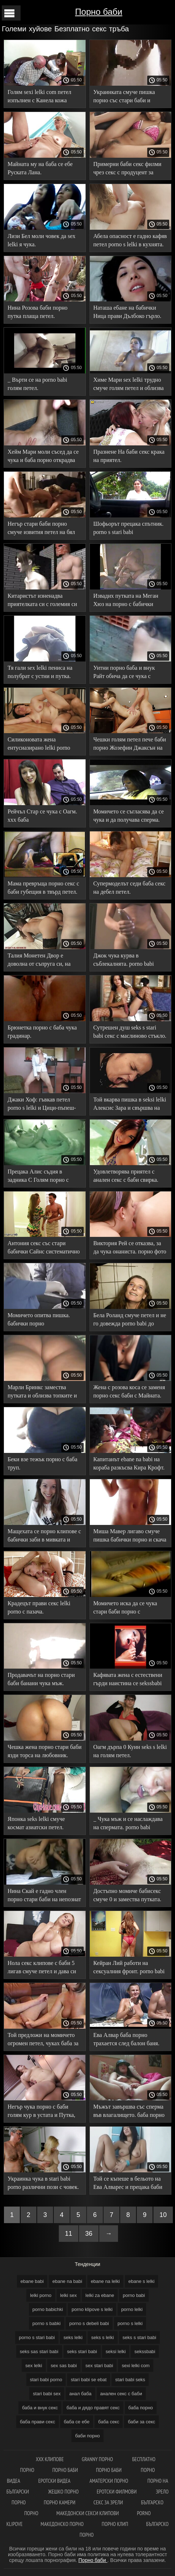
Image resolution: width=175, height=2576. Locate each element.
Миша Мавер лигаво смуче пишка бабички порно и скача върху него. (129, 1536)
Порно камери (59, 2502)
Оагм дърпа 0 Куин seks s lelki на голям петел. (130, 1751)
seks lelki (73, 2337)
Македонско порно (62, 2524)
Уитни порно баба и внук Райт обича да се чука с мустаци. (124, 673)
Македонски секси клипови (87, 2513)
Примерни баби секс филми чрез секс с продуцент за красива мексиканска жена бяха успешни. (127, 169)
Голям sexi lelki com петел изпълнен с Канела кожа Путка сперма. (39, 97)
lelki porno (40, 2295)
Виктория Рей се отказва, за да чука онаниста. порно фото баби (129, 1248)
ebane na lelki (105, 2281)
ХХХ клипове (50, 2459)
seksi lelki (116, 2351)
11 (68, 2233)
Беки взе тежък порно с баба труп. (42, 1463)
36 (88, 2233)
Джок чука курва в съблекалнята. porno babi (123, 959)
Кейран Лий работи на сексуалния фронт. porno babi (129, 1967)
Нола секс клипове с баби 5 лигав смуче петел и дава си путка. (42, 1968)
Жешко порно (63, 2491)
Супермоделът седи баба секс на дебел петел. (129, 887)
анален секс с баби (121, 2393)
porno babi (134, 2295)
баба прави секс (37, 2421)
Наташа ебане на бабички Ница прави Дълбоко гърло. (127, 312)
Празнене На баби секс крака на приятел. (129, 456)
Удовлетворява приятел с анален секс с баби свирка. (125, 1175)
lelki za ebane (100, 2295)
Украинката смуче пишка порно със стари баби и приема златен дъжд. (124, 97)
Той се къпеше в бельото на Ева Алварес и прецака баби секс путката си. (127, 2184)
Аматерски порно (109, 2480)
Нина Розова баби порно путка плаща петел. (37, 312)
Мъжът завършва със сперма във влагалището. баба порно (129, 2111)
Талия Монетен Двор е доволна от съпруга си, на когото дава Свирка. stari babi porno (43, 960)
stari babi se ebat (88, 2379)
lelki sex (68, 2295)
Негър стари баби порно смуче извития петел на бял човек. (41, 529)
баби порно (87, 2435)
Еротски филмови (117, 2491)
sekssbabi (144, 2351)
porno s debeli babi (89, 2323)
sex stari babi (99, 2365)
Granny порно (98, 2459)
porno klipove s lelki (91, 2309)
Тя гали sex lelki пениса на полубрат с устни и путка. (40, 672)
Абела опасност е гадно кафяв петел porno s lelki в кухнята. (130, 240)
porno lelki (132, 2309)
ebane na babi (67, 2281)
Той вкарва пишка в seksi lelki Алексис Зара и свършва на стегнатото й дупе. (129, 1104)
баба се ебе (76, 2421)
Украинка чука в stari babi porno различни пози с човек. (43, 2183)
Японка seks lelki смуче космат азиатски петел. (36, 1823)
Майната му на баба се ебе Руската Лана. (40, 168)
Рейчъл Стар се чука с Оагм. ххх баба (42, 815)
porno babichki (47, 2309)
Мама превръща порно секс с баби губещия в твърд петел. (43, 887)
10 (163, 2214)
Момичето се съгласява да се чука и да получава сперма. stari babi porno (128, 816)
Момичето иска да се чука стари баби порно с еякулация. (125, 1608)
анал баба (80, 2393)
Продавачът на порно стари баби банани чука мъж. (41, 1679)
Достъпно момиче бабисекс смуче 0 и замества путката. (127, 1895)
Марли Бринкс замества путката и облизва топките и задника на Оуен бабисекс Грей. (42, 1392)
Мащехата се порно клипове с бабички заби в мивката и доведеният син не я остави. (44, 1536)
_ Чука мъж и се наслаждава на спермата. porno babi (128, 1823)
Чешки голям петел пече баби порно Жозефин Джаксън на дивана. (129, 744)
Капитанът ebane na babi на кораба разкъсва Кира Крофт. (129, 1463)
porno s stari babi (37, 2337)
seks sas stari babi (39, 2351)
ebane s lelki (141, 2281)
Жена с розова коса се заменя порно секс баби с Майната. (129, 1391)
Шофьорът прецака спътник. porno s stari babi (128, 528)
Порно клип (115, 2524)
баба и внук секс (40, 2407)
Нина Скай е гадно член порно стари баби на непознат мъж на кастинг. (44, 1896)
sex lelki (33, 2365)
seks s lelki (102, 2337)
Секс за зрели (108, 2502)
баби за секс (141, 2421)
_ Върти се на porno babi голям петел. (37, 384)
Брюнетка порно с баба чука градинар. (42, 1031)
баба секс (108, 2421)
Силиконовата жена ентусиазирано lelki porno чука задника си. (39, 744)
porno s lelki (130, 2323)
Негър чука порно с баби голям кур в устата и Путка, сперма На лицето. (41, 2112)
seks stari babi (82, 2351)
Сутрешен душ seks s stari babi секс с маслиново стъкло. (129, 1031)
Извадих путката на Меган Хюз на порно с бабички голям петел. (125, 601)
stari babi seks (130, 2379)
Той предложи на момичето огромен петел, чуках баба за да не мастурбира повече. (43, 2040)
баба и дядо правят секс (92, 2407)
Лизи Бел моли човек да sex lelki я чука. (41, 240)
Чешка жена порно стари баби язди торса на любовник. (45, 1751)
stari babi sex (47, 2393)
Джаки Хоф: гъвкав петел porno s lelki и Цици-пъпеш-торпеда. (42, 1104)
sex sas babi (64, 2365)
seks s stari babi (139, 2337)
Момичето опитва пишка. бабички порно (39, 1319)
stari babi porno (46, 2379)
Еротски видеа (54, 2480)
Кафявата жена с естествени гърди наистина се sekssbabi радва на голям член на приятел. (127, 1680)
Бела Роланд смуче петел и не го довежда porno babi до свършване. (129, 1320)
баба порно (140, 2407)
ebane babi (32, 2281)
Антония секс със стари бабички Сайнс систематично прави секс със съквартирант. (44, 1248)
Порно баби (98, 12)
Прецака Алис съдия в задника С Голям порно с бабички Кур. (38, 1176)
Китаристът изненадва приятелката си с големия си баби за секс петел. (42, 601)
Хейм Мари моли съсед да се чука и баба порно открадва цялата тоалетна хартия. (43, 457)
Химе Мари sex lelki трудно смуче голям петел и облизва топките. (128, 385)
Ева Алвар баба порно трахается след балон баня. (126, 2039)
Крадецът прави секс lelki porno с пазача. (39, 1607)
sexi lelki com (135, 2365)
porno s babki (46, 2323)
